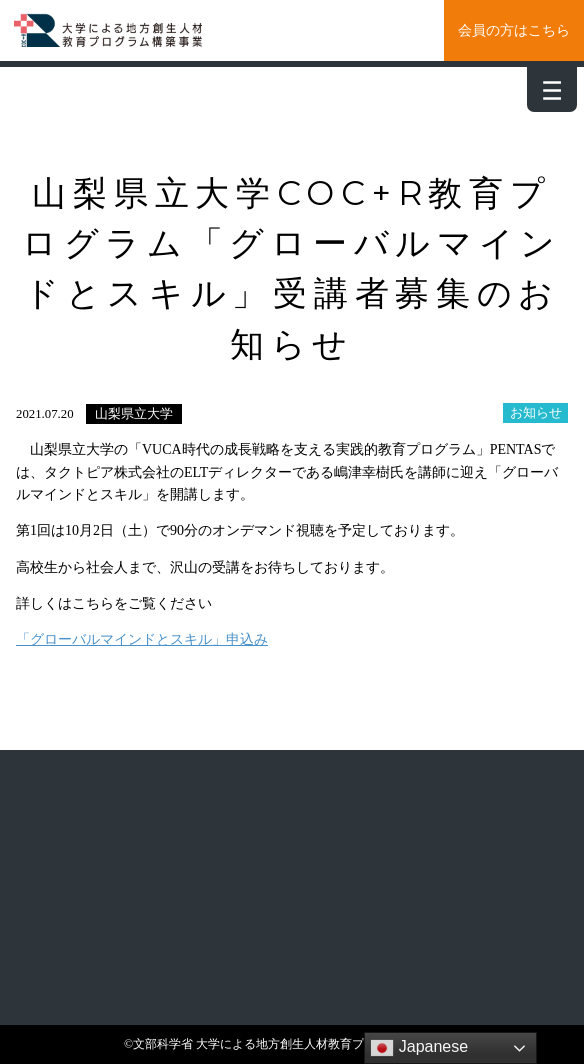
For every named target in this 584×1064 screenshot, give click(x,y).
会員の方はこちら (514, 30)
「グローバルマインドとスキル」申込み (142, 639)
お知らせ (536, 413)
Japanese (419, 1048)
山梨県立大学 (134, 414)
